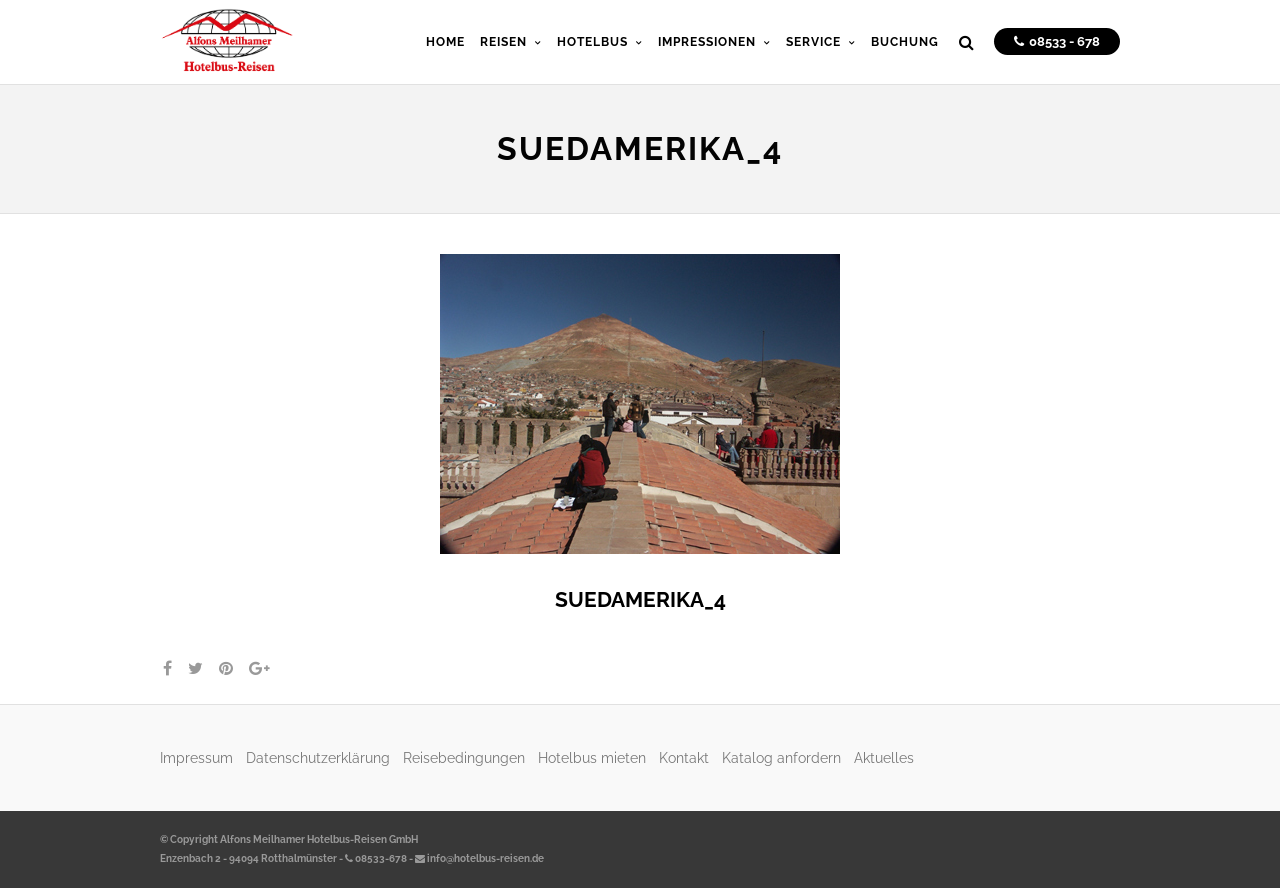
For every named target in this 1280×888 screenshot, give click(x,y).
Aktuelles (884, 757)
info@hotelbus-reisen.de (479, 858)
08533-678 (376, 858)
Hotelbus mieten (592, 757)
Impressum (196, 757)
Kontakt (684, 757)
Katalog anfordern (781, 757)
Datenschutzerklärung (318, 757)
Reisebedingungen (464, 757)
